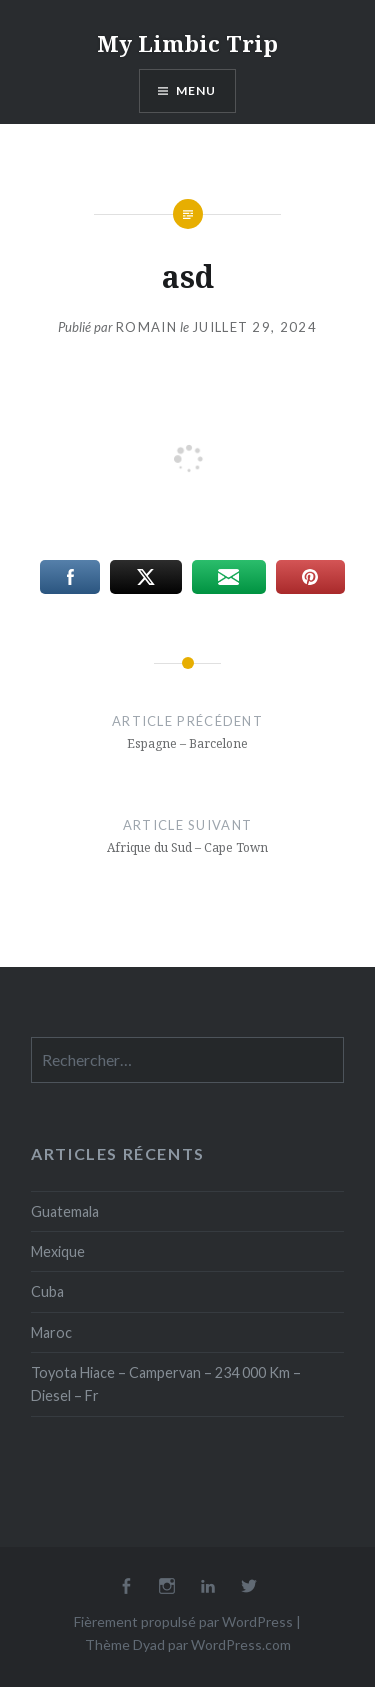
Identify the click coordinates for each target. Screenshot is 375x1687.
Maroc (51, 1332)
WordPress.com (241, 1644)
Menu (196, 90)
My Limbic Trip (187, 43)
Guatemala (65, 1211)
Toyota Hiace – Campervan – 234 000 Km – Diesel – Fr (166, 1384)
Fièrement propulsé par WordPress (183, 1621)
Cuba (47, 1291)
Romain (146, 327)
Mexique (58, 1251)
